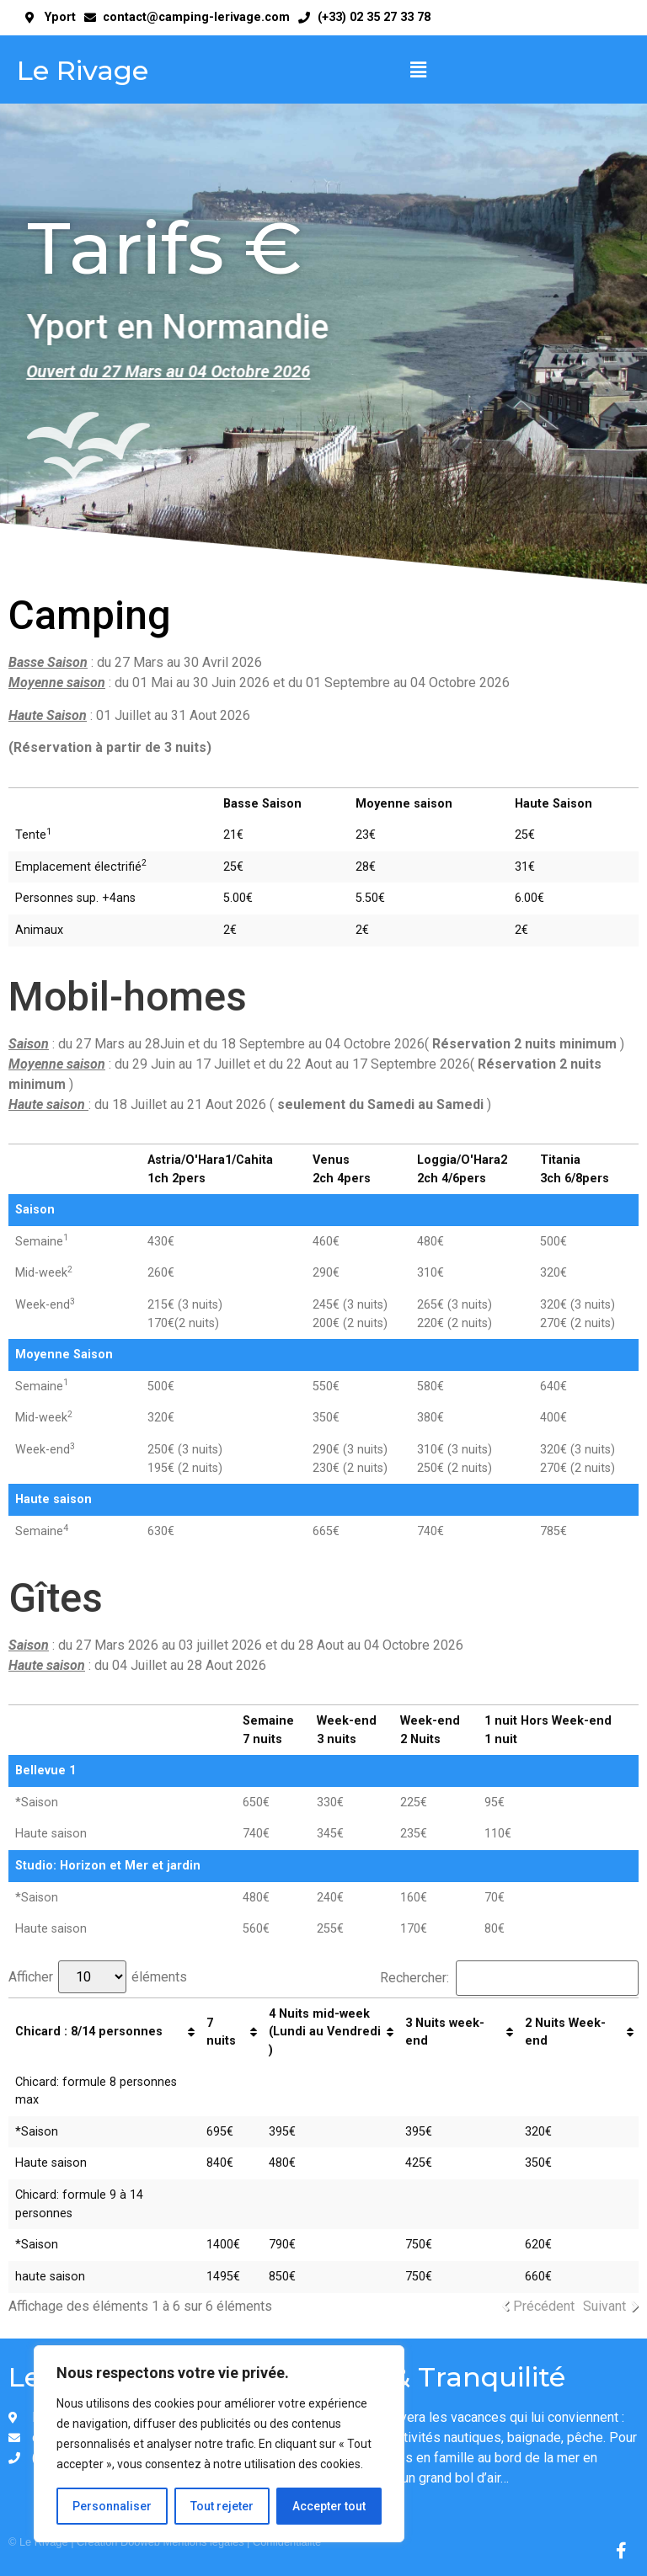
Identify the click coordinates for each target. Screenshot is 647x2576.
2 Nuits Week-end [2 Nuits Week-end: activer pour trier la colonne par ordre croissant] (565, 2032)
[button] (418, 71)
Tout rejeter (222, 2506)
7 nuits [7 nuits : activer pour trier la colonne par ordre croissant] (221, 2032)
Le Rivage (82, 70)
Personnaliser (112, 2506)
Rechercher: (509, 1978)
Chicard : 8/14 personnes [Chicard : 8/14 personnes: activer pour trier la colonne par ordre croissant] (89, 2031)
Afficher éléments (97, 1976)
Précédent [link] (544, 2306)
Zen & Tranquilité (448, 2376)
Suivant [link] (604, 2306)
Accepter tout (329, 2506)
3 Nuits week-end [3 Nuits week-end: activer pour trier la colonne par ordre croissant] (444, 2032)
